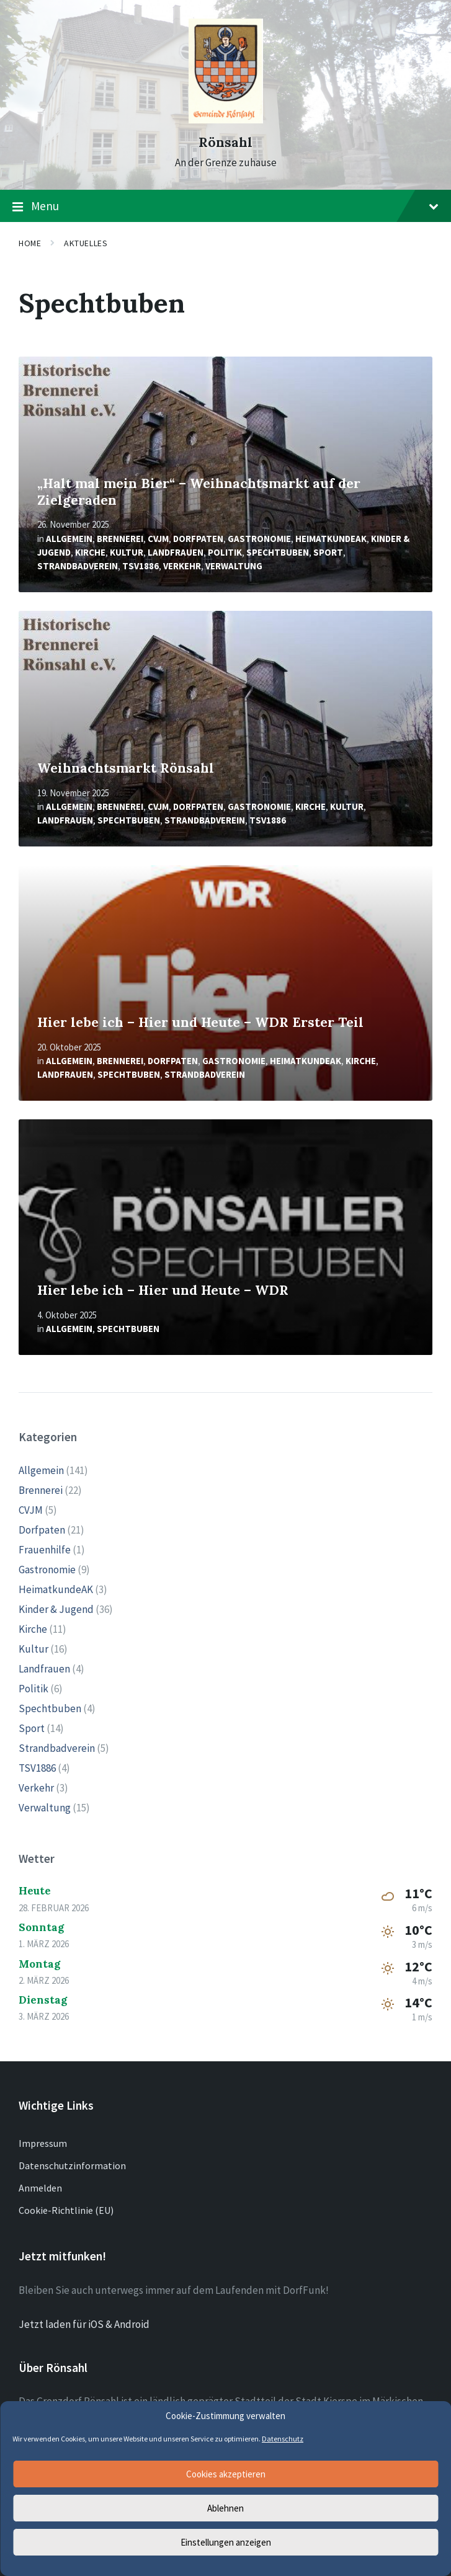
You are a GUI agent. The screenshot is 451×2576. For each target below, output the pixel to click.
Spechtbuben (277, 552)
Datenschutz (282, 2438)
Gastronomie (259, 538)
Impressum (43, 2143)
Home (30, 243)
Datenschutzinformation (72, 2165)
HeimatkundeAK (331, 538)
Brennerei (120, 538)
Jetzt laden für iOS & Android (84, 2324)
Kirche (90, 552)
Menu (225, 206)
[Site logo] (226, 120)
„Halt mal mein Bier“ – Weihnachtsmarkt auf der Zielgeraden (198, 492)
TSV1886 (140, 566)
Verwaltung (233, 566)
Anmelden (40, 2188)
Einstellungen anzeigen (226, 2542)
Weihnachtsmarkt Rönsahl (125, 768)
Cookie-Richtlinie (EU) (66, 2210)
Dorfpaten (198, 538)
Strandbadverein (77, 566)
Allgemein (69, 538)
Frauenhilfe (45, 1550)
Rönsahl (225, 142)
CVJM (158, 538)
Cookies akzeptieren (226, 2474)
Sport (328, 552)
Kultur (126, 552)
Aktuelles (85, 243)
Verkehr (182, 566)
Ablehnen (225, 2508)
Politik (225, 552)
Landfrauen (175, 552)
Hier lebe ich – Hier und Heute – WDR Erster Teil (200, 1022)
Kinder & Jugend (56, 1609)
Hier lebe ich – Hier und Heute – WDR (162, 1290)
